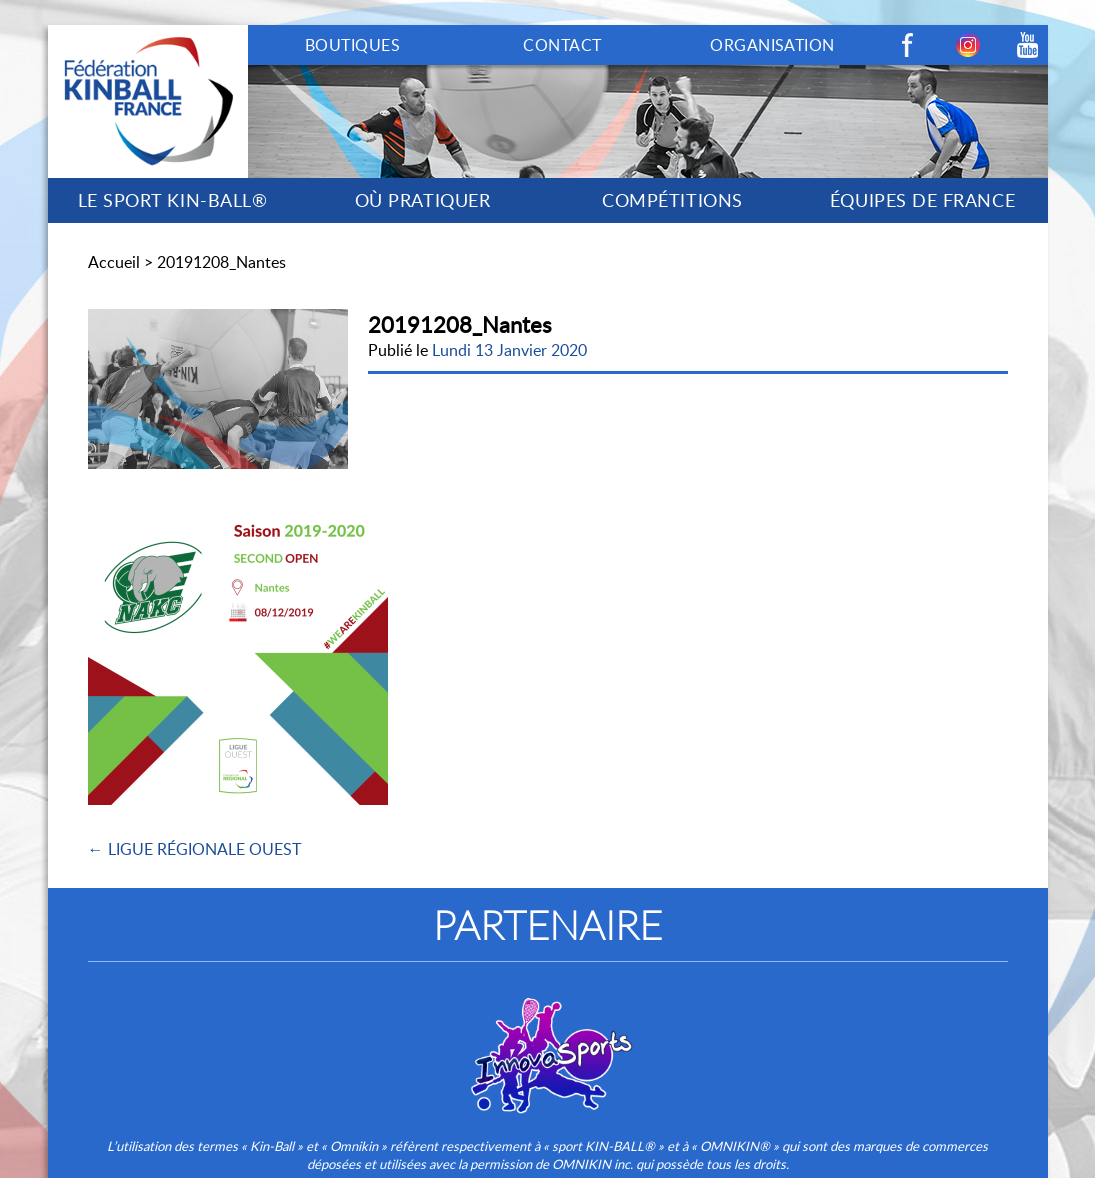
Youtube (1028, 45)
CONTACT (562, 45)
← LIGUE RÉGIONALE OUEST (194, 849)
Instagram (968, 45)
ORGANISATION (772, 45)
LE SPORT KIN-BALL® (173, 200)
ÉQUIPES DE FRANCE (922, 200)
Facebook (908, 45)
